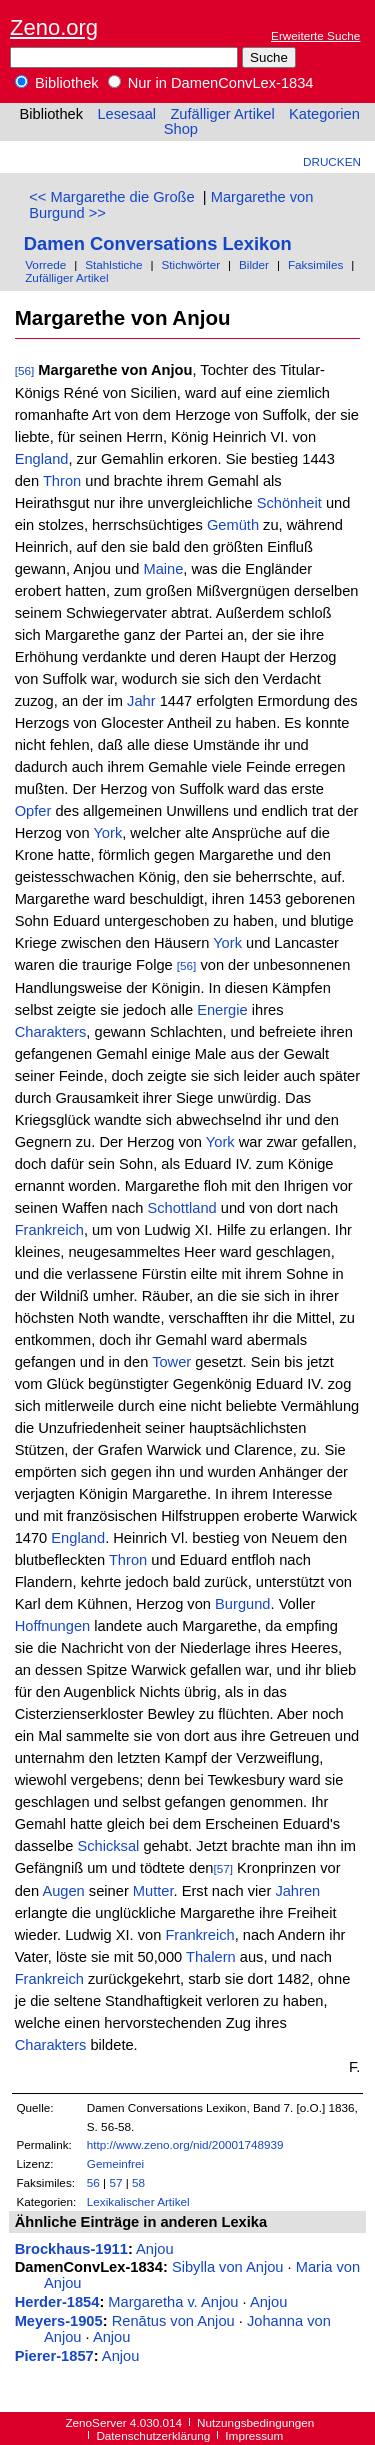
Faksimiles (315, 264)
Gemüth (233, 525)
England (42, 459)
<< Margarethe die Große (111, 197)
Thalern (211, 1957)
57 (115, 2182)
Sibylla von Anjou (228, 2267)
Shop (181, 129)
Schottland (181, 1208)
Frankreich (49, 1230)
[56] (25, 370)
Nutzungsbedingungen (255, 2422)
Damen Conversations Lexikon (158, 243)
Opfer (33, 811)
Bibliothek (57, 83)
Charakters (51, 1032)
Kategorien (324, 114)
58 (138, 2182)
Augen (63, 1891)
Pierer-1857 (54, 2356)
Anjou (155, 2249)
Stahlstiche (113, 264)
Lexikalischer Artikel (138, 2201)
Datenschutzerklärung (153, 2435)
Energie (222, 1010)
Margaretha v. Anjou (173, 2302)
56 (93, 2182)
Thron (62, 481)
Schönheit (289, 503)
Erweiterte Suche (315, 35)
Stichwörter (190, 264)
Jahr (141, 701)
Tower (171, 1362)
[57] (223, 1868)
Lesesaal (126, 114)
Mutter (153, 1891)
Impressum (254, 2435)
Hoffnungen (53, 1626)
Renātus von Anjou (173, 2321)
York (107, 833)
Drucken (332, 161)
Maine (163, 569)
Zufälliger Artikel (222, 114)
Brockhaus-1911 (71, 2249)
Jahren (297, 1891)
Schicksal (108, 1846)
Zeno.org (54, 27)
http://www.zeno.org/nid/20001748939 (185, 2144)
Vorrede (45, 264)
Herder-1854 (57, 2302)
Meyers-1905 (59, 2321)
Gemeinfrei (115, 2163)
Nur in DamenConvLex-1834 (211, 83)
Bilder (254, 264)
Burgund (242, 1604)
